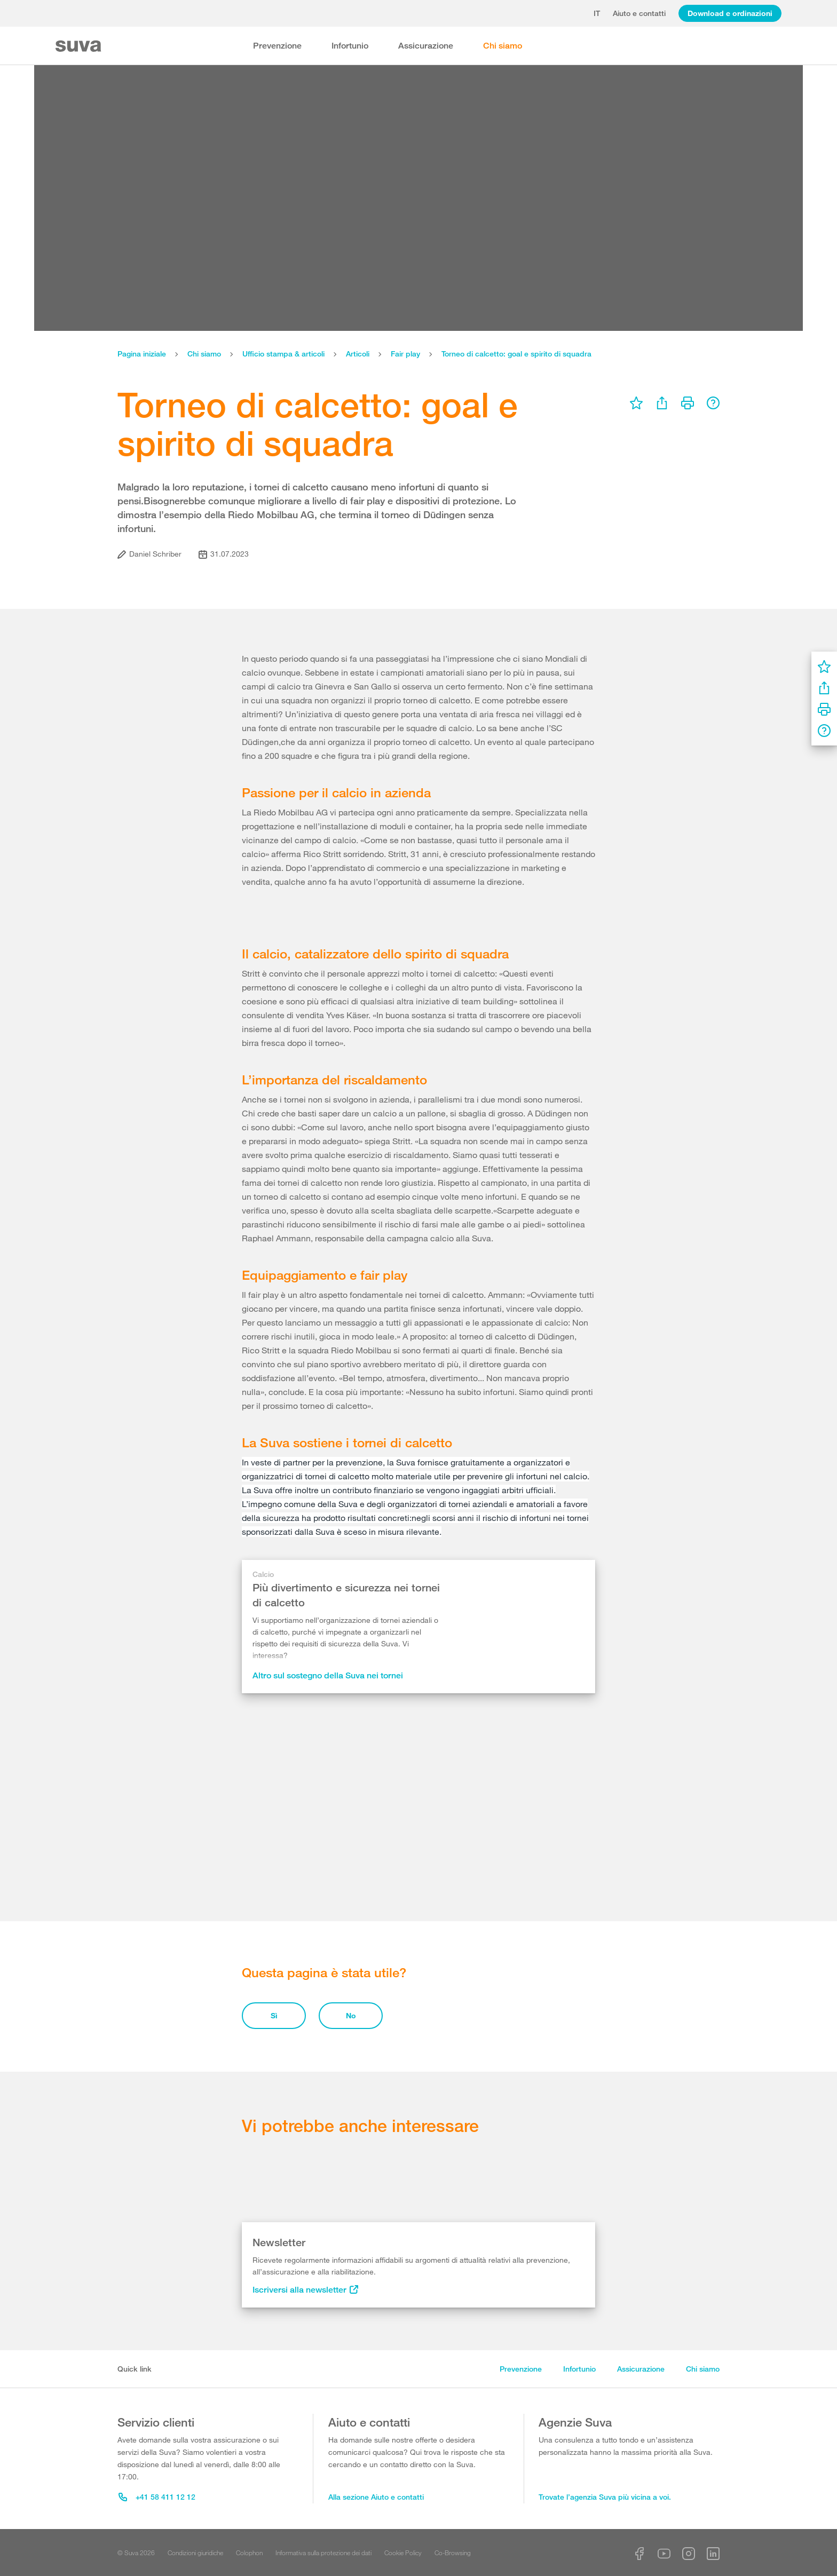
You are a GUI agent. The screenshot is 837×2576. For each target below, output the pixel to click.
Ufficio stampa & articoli (283, 353)
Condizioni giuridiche (195, 2552)
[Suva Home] (79, 46)
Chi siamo (502, 46)
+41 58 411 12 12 (157, 2496)
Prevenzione (277, 46)
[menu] (636, 403)
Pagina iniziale (141, 353)
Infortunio (349, 46)
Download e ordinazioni (730, 13)
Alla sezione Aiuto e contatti (376, 2496)
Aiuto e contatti (639, 13)
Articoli (357, 353)
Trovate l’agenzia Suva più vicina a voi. (605, 2496)
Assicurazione (425, 46)
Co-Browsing (453, 2552)
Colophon (249, 2552)
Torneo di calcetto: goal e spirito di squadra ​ (517, 353)
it (597, 13)
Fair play (405, 353)
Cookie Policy (403, 2552)
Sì (274, 2015)
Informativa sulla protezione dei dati (323, 2552)
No (351, 2015)
